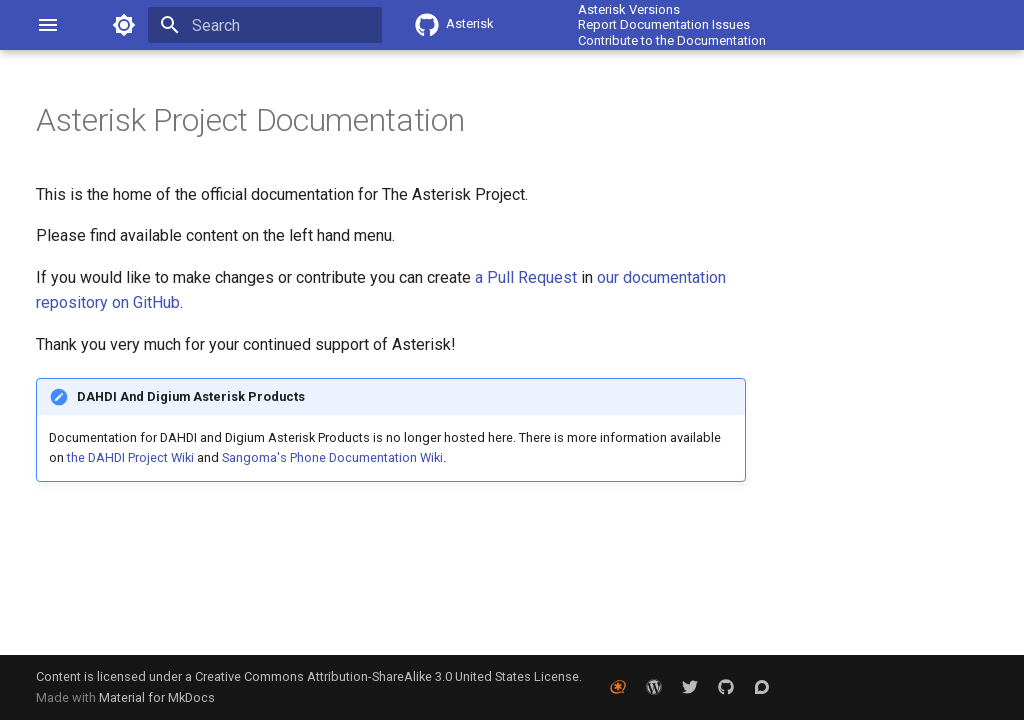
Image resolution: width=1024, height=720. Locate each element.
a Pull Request (526, 277)
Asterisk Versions (629, 9)
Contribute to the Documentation (672, 40)
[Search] (265, 25)
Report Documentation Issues (664, 24)
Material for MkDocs (157, 697)
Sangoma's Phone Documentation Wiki (332, 457)
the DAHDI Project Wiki (130, 457)
